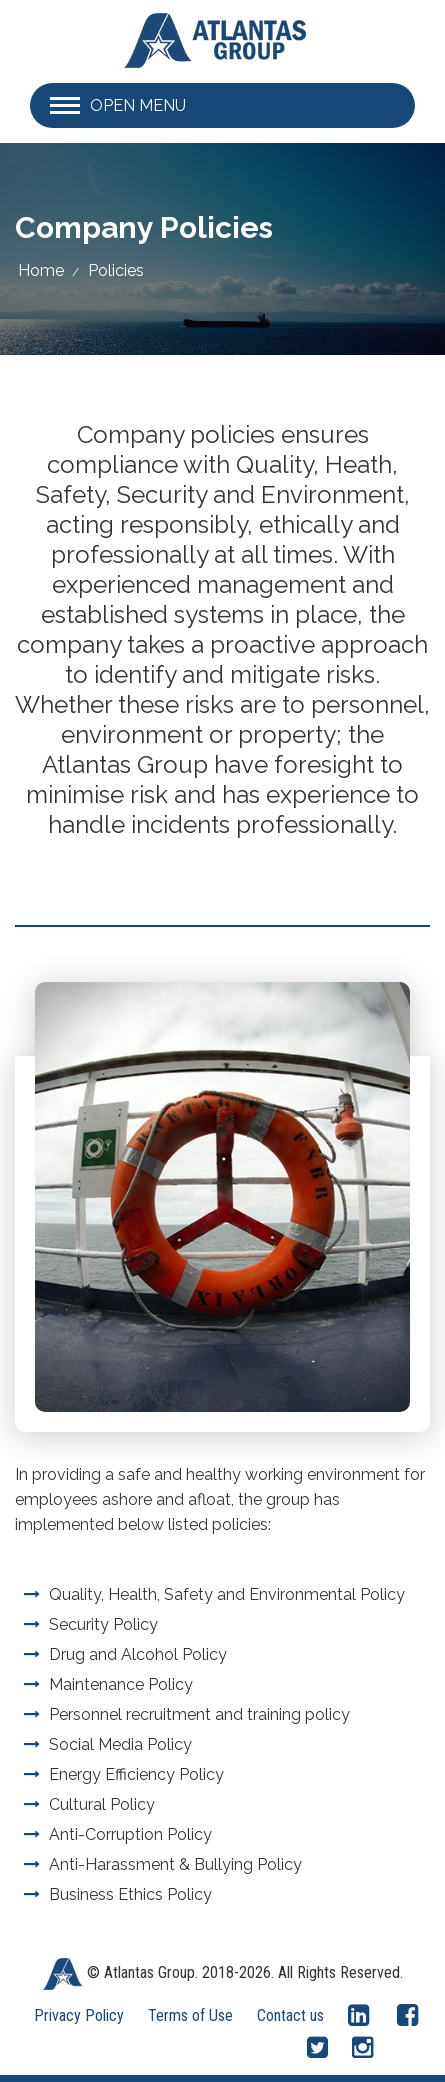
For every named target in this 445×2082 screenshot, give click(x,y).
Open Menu (138, 105)
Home (41, 270)
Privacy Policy (79, 2015)
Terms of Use (190, 2015)
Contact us (290, 2015)
